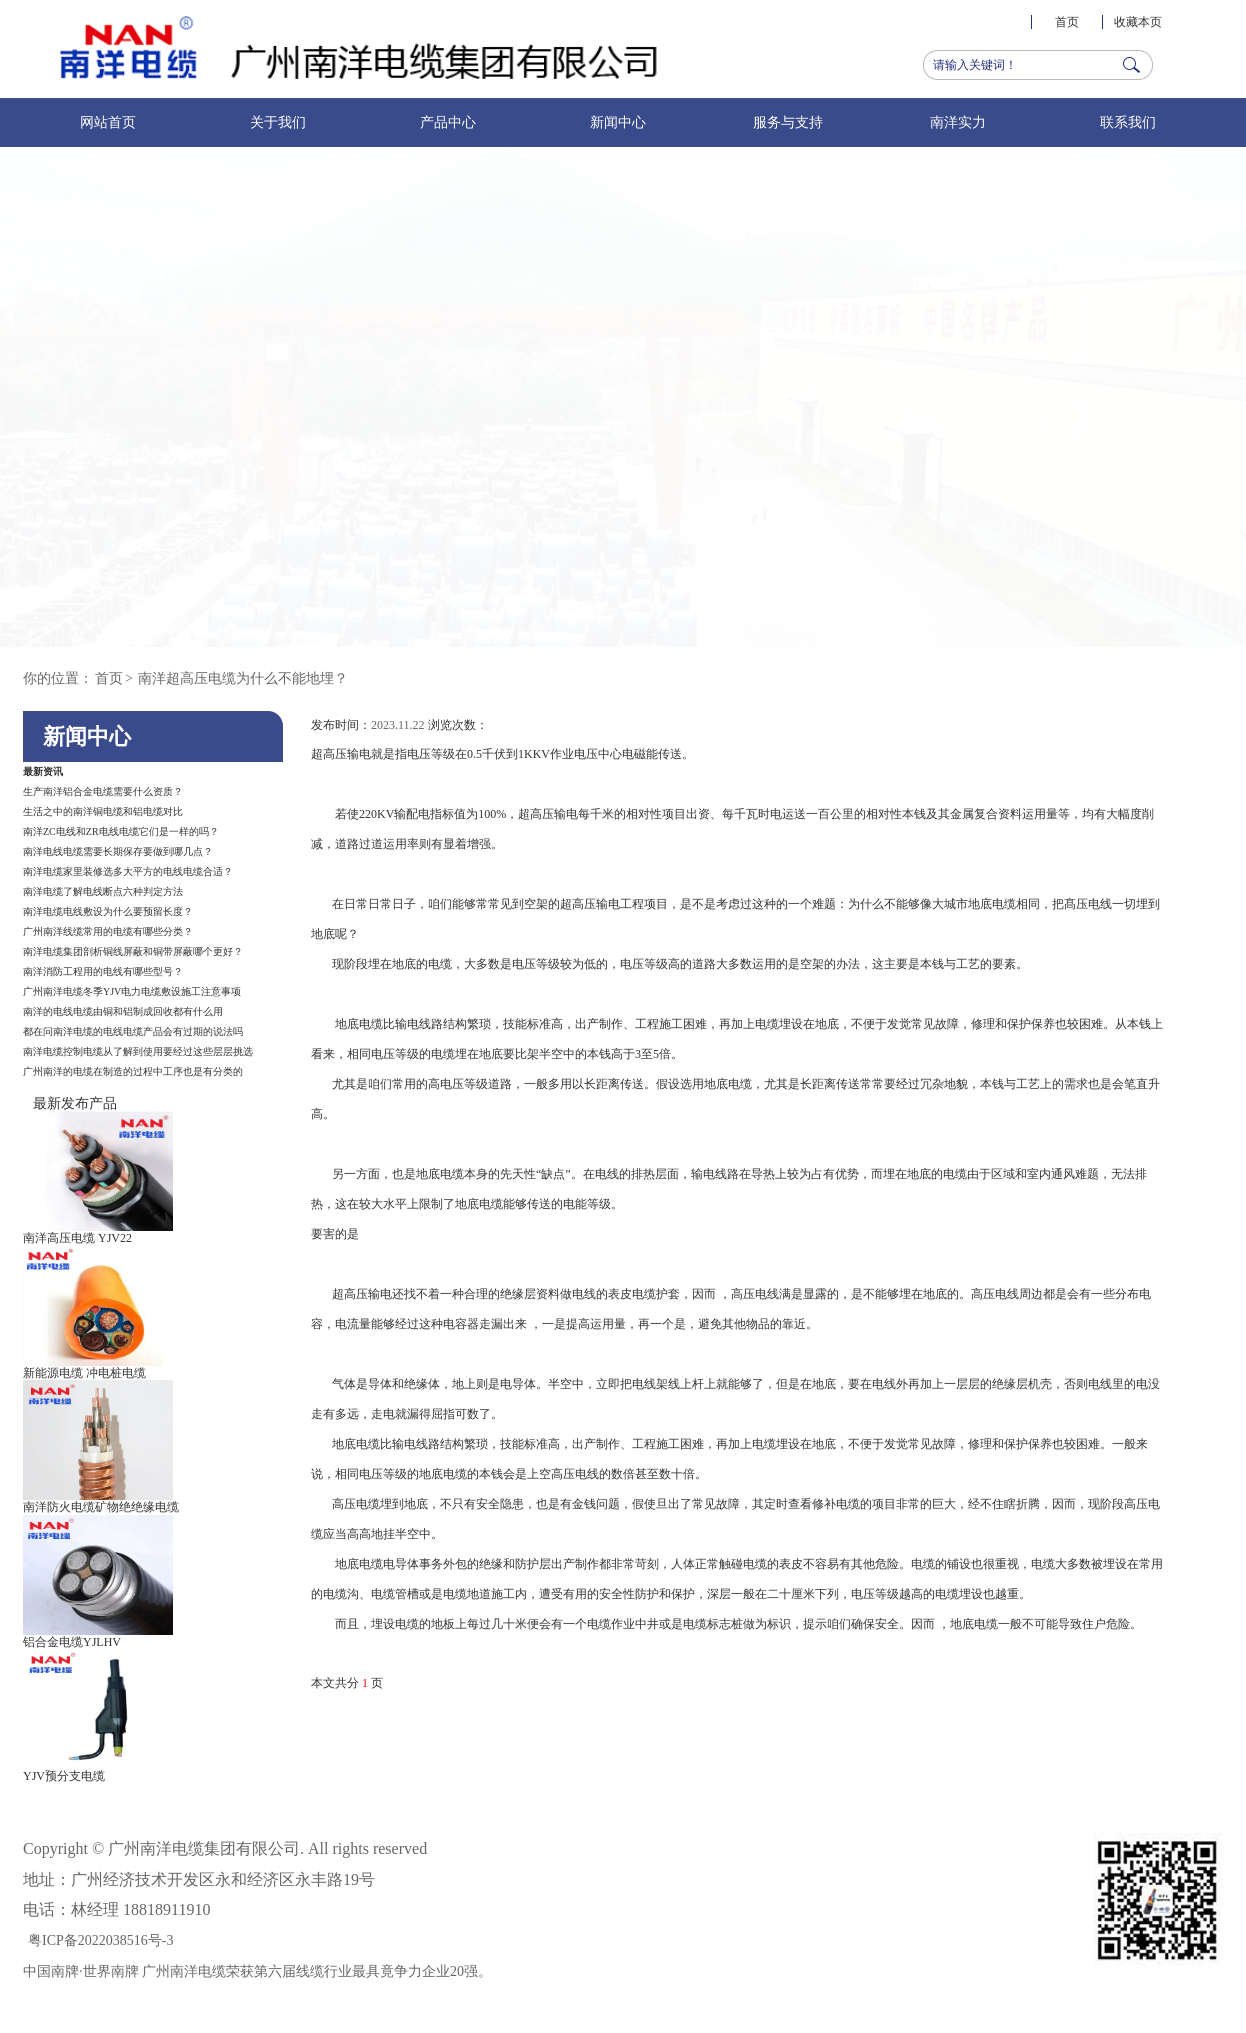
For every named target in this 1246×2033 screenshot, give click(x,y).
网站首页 (108, 122)
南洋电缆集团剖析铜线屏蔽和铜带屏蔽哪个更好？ (133, 951)
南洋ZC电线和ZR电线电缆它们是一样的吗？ (121, 831)
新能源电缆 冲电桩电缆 (84, 1373)
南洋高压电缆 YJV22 (77, 1238)
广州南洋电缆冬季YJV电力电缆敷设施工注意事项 (132, 991)
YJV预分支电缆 (64, 1776)
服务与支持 (788, 122)
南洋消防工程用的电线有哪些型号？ (103, 971)
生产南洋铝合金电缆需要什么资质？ (103, 791)
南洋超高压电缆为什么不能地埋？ (243, 678)
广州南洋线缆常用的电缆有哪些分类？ (108, 931)
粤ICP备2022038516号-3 (100, 1940)
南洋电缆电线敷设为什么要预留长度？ (108, 911)
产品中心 (448, 122)
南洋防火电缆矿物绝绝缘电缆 (101, 1507)
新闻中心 (618, 122)
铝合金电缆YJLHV (72, 1642)
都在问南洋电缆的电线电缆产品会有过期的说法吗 (133, 1031)
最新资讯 (43, 771)
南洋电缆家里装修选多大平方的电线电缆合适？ (128, 871)
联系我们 (1128, 122)
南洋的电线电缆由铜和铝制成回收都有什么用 (123, 1011)
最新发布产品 (75, 1103)
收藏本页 (1138, 22)
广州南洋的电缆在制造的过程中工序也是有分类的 (133, 1071)
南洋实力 (958, 122)
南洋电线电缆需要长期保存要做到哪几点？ (118, 851)
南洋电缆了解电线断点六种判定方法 (103, 891)
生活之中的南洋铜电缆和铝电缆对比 (103, 811)
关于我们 (278, 122)
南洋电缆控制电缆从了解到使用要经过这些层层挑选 (138, 1051)
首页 (1067, 22)
